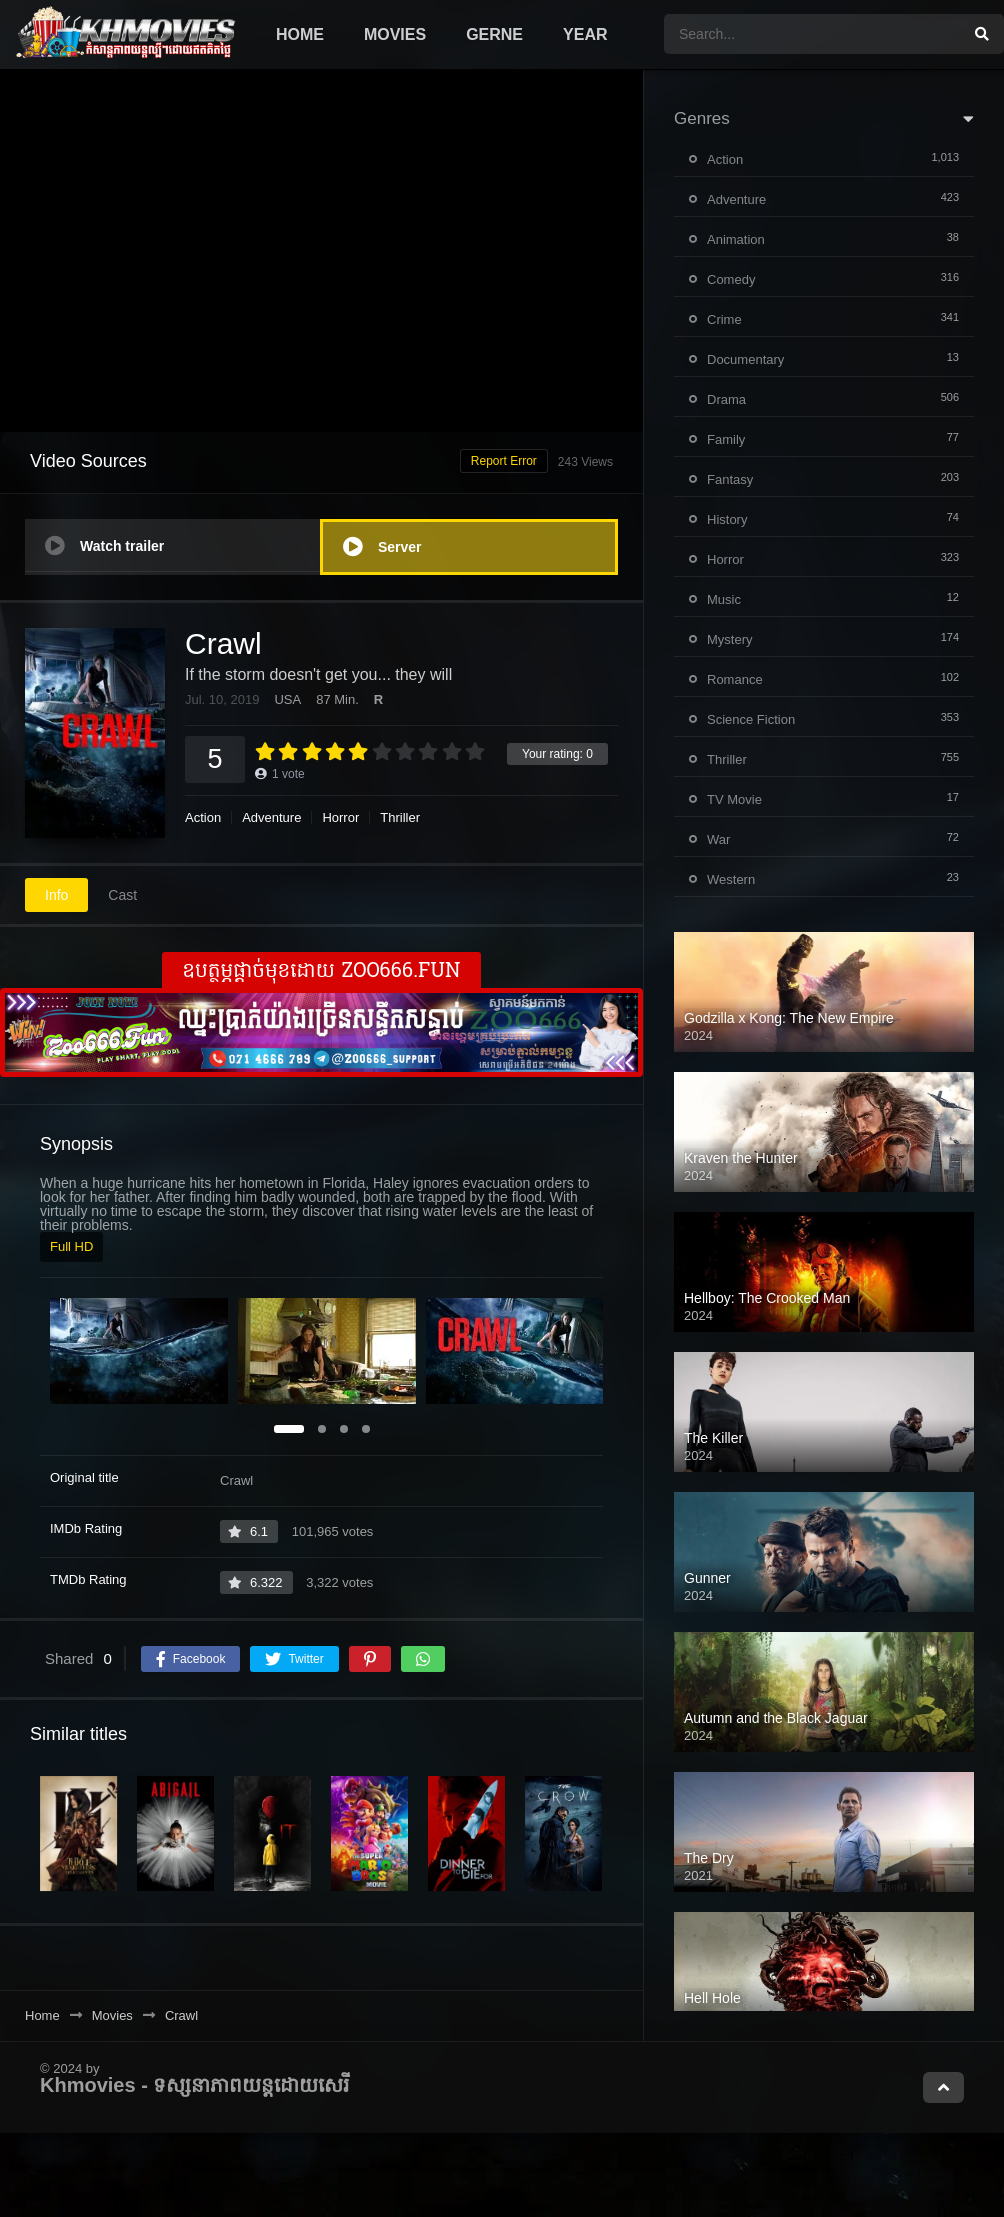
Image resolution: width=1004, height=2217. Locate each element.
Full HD (71, 1246)
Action (203, 817)
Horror (340, 817)
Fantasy (730, 479)
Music (724, 599)
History (727, 519)
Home (300, 34)
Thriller (400, 817)
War (718, 839)
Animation (736, 239)
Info (56, 895)
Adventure (271, 817)
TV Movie (734, 799)
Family (726, 439)
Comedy (731, 279)
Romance (735, 679)
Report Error (504, 461)
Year (585, 34)
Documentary (745, 359)
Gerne (494, 34)
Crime (724, 319)
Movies (395, 34)
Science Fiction (751, 719)
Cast (122, 895)
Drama (726, 399)
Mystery (730, 639)
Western (731, 879)
